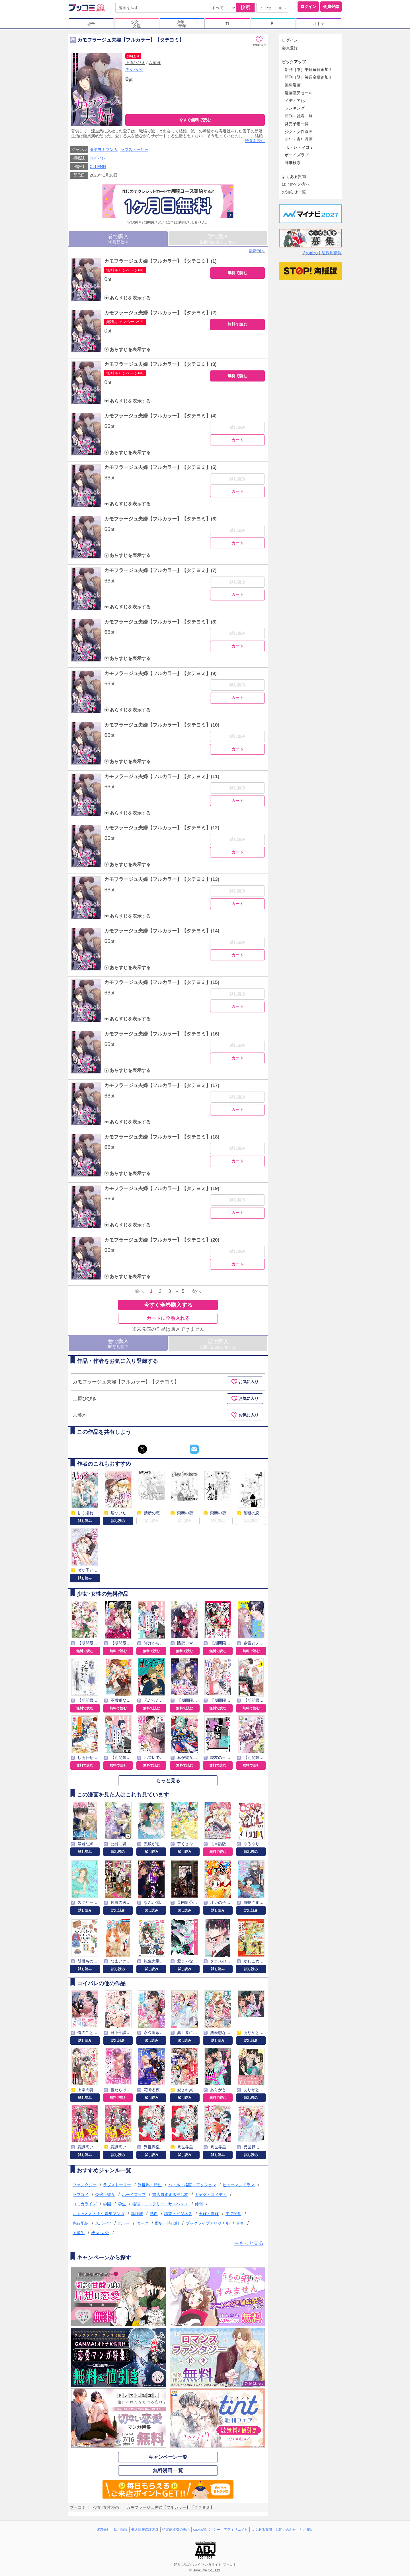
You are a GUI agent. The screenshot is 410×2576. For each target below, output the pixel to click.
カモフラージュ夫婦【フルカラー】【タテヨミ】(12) (161, 827)
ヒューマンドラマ (239, 2185)
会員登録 (331, 6)
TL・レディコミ (299, 147)
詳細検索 (293, 162)
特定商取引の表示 (176, 2530)
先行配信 (81, 2223)
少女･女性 (134, 69)
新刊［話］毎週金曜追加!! (308, 77)
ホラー (124, 2223)
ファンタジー (85, 2185)
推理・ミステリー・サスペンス (160, 2204)
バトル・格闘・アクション (192, 2185)
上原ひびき (135, 62)
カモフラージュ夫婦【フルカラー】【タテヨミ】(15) (161, 982)
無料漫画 (293, 85)
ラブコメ (81, 2194)
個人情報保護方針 (145, 2530)
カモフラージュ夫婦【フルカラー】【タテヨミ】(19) (161, 1188)
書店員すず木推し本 (170, 2194)
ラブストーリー (134, 149)
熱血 (154, 2213)
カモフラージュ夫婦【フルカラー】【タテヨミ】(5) (160, 467)
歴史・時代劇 (167, 2223)
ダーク (142, 2223)
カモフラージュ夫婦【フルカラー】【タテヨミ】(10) (161, 725)
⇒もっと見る (248, 2243)
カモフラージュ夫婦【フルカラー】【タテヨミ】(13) (161, 879)
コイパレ (98, 158)
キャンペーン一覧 (168, 2457)
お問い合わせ (286, 2530)
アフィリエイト (236, 2530)
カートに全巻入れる (168, 1318)
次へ (196, 1291)
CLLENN (98, 166)
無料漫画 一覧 (168, 2470)
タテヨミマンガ (104, 149)
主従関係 (233, 2213)
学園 (107, 2204)
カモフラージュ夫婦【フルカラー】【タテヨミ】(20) (161, 1240)
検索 (245, 7)
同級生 (79, 2232)
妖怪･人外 (100, 2232)
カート (237, 440)
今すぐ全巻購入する (168, 1305)
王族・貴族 (209, 2213)
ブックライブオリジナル (207, 2223)
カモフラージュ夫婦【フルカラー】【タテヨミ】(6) (160, 519)
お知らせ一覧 (294, 192)
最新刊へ (257, 251)
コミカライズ (85, 2204)
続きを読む (255, 140)
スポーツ (103, 2223)
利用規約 (306, 2530)
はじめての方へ (296, 184)
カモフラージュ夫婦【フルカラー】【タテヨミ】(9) (160, 673)
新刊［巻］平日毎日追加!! (308, 69)
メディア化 (295, 100)
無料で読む (237, 272)
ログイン (308, 6)
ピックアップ (294, 62)
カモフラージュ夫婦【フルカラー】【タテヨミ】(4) (160, 416)
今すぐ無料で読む (195, 120)
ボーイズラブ (134, 2194)
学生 (122, 2204)
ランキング (295, 108)
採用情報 (121, 2530)
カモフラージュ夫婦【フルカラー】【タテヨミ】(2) (160, 312)
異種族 (137, 2213)
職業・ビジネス (178, 2213)
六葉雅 (155, 62)
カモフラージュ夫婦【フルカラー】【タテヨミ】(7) (160, 570)
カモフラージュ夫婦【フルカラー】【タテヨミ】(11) (161, 776)
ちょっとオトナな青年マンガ (98, 2213)
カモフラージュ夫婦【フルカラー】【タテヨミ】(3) (160, 364)
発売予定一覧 (297, 124)
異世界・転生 (150, 2185)
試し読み (237, 427)
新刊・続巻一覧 (299, 116)
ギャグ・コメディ (211, 2194)
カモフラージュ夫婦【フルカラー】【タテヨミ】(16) (161, 1034)
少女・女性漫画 (299, 131)
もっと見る (168, 1780)
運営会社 (103, 2530)
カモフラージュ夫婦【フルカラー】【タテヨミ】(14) (161, 931)
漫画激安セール (299, 93)
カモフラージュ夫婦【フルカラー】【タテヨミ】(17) (161, 1085)
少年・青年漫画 (299, 139)
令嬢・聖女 (105, 2194)
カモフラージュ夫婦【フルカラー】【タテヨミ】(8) (160, 622)
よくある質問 (294, 176)
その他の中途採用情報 (322, 253)
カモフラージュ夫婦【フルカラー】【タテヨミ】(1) (160, 261)
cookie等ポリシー (206, 2530)
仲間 (199, 2204)
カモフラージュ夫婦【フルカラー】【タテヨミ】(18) (161, 1137)
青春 (240, 2223)
